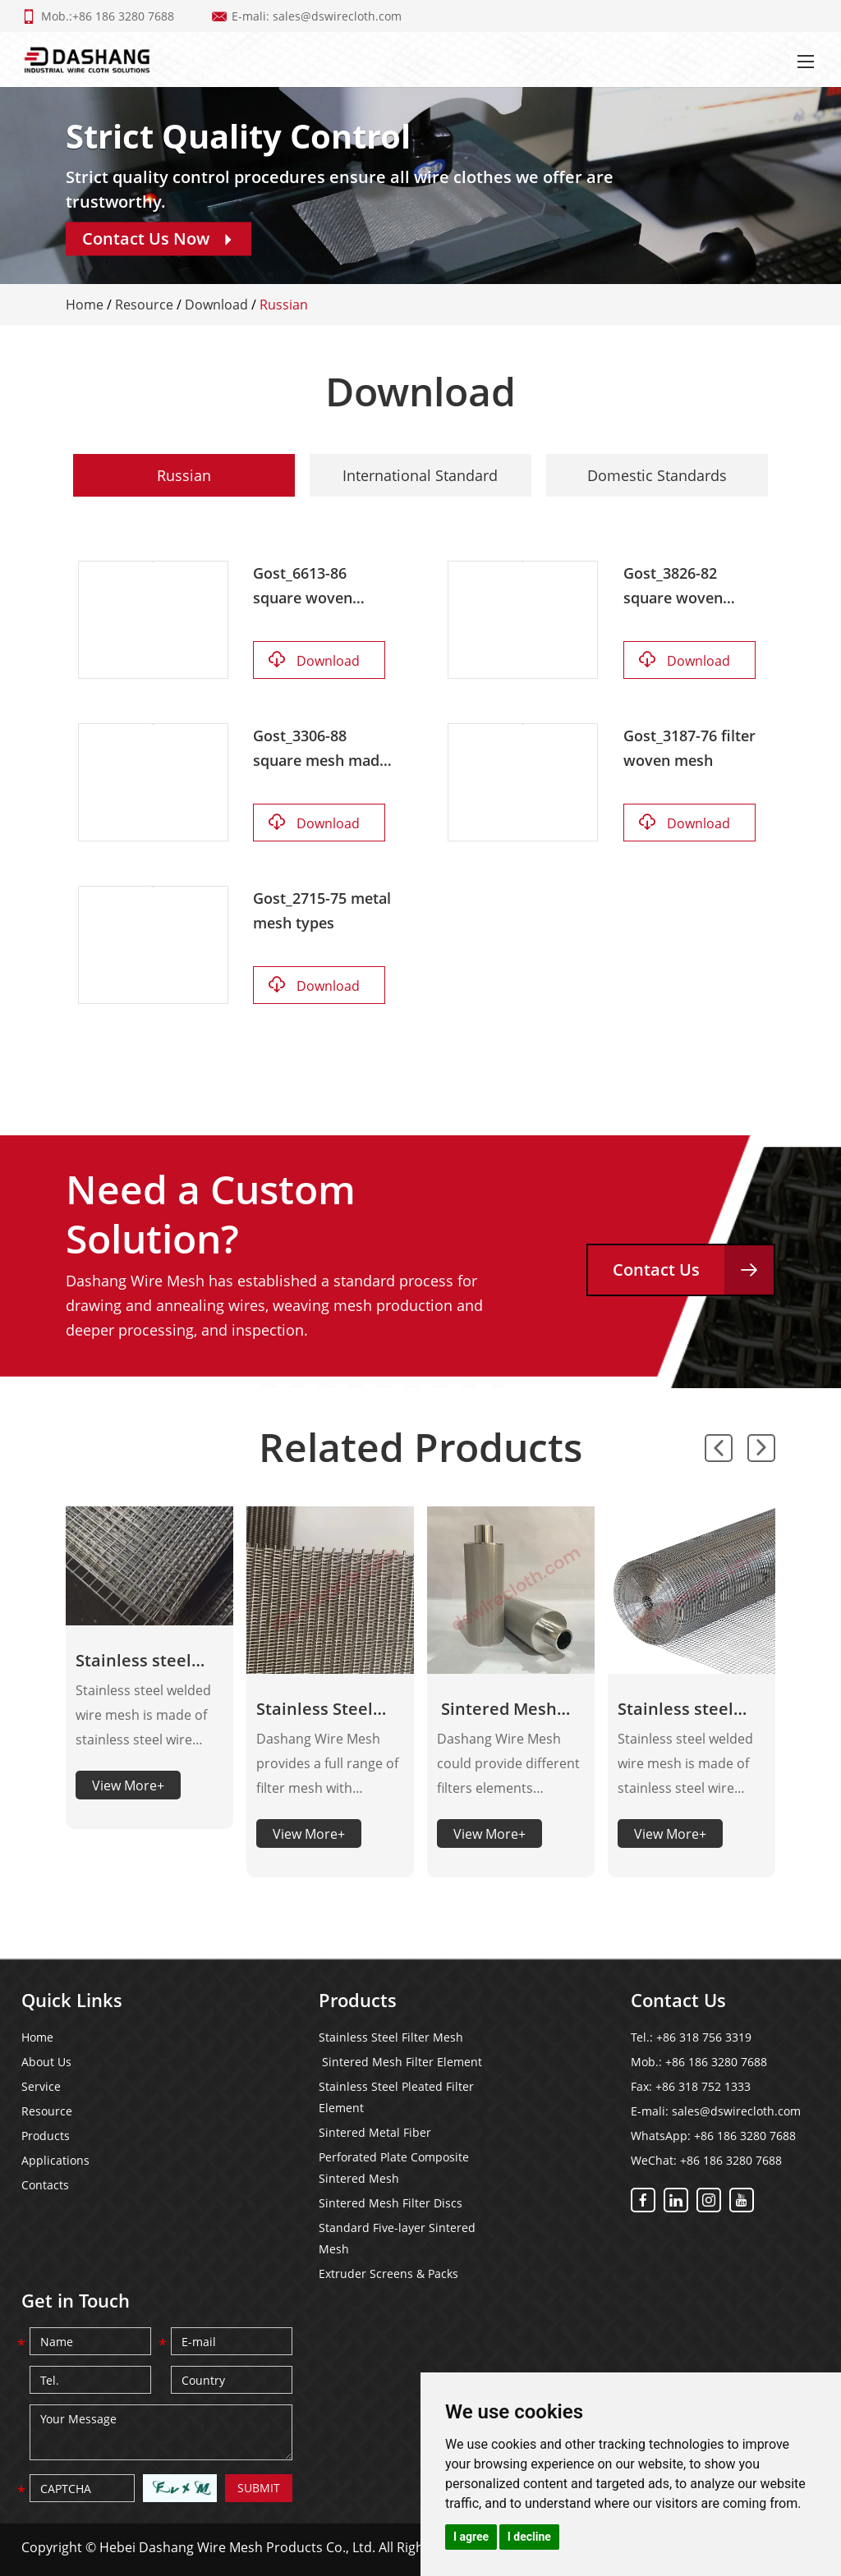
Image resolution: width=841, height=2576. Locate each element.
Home (84, 305)
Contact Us (693, 1270)
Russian (284, 305)
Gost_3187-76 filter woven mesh (689, 748)
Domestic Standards (657, 475)
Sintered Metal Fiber (375, 2132)
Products (45, 2135)
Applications (55, 2160)
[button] (719, 1448)
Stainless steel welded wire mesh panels (148, 1661)
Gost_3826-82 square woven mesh (673, 586)
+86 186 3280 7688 (745, 2135)
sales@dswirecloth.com (337, 16)
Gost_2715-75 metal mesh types (322, 910)
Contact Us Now (158, 238)
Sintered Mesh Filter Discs (390, 2203)
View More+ (128, 1785)
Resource (144, 305)
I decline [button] (529, 2536)
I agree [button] (471, 2536)
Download (216, 305)
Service (41, 2086)
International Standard (420, 475)
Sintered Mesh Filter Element (497, 1709)
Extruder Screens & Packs (388, 2273)
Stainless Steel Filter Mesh (314, 1709)
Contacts (45, 2185)
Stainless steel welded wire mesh (690, 1709)
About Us (46, 2062)
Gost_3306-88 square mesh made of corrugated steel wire (320, 749)
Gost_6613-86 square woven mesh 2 (302, 586)
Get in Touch (75, 2300)
